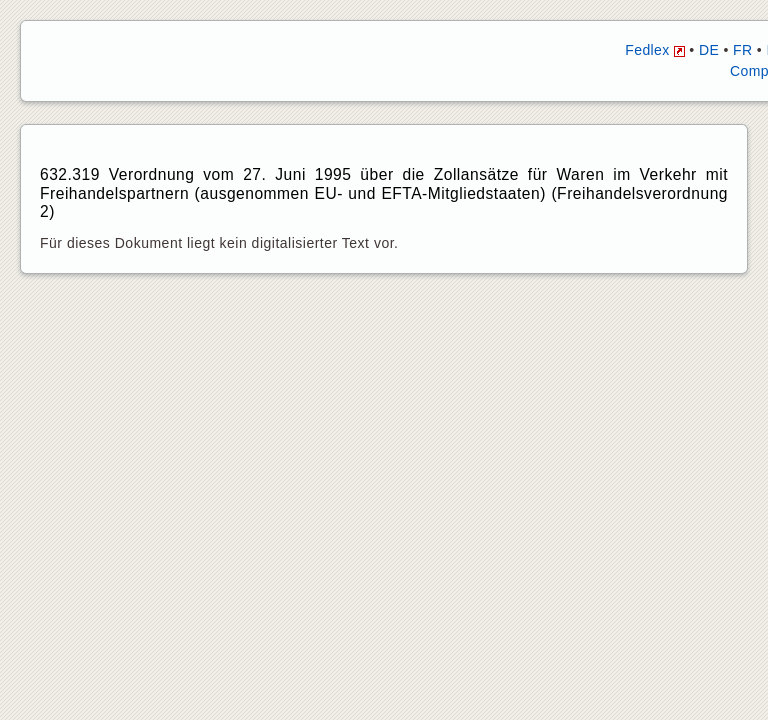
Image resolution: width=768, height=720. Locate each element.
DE (709, 50)
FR (742, 50)
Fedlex (655, 50)
